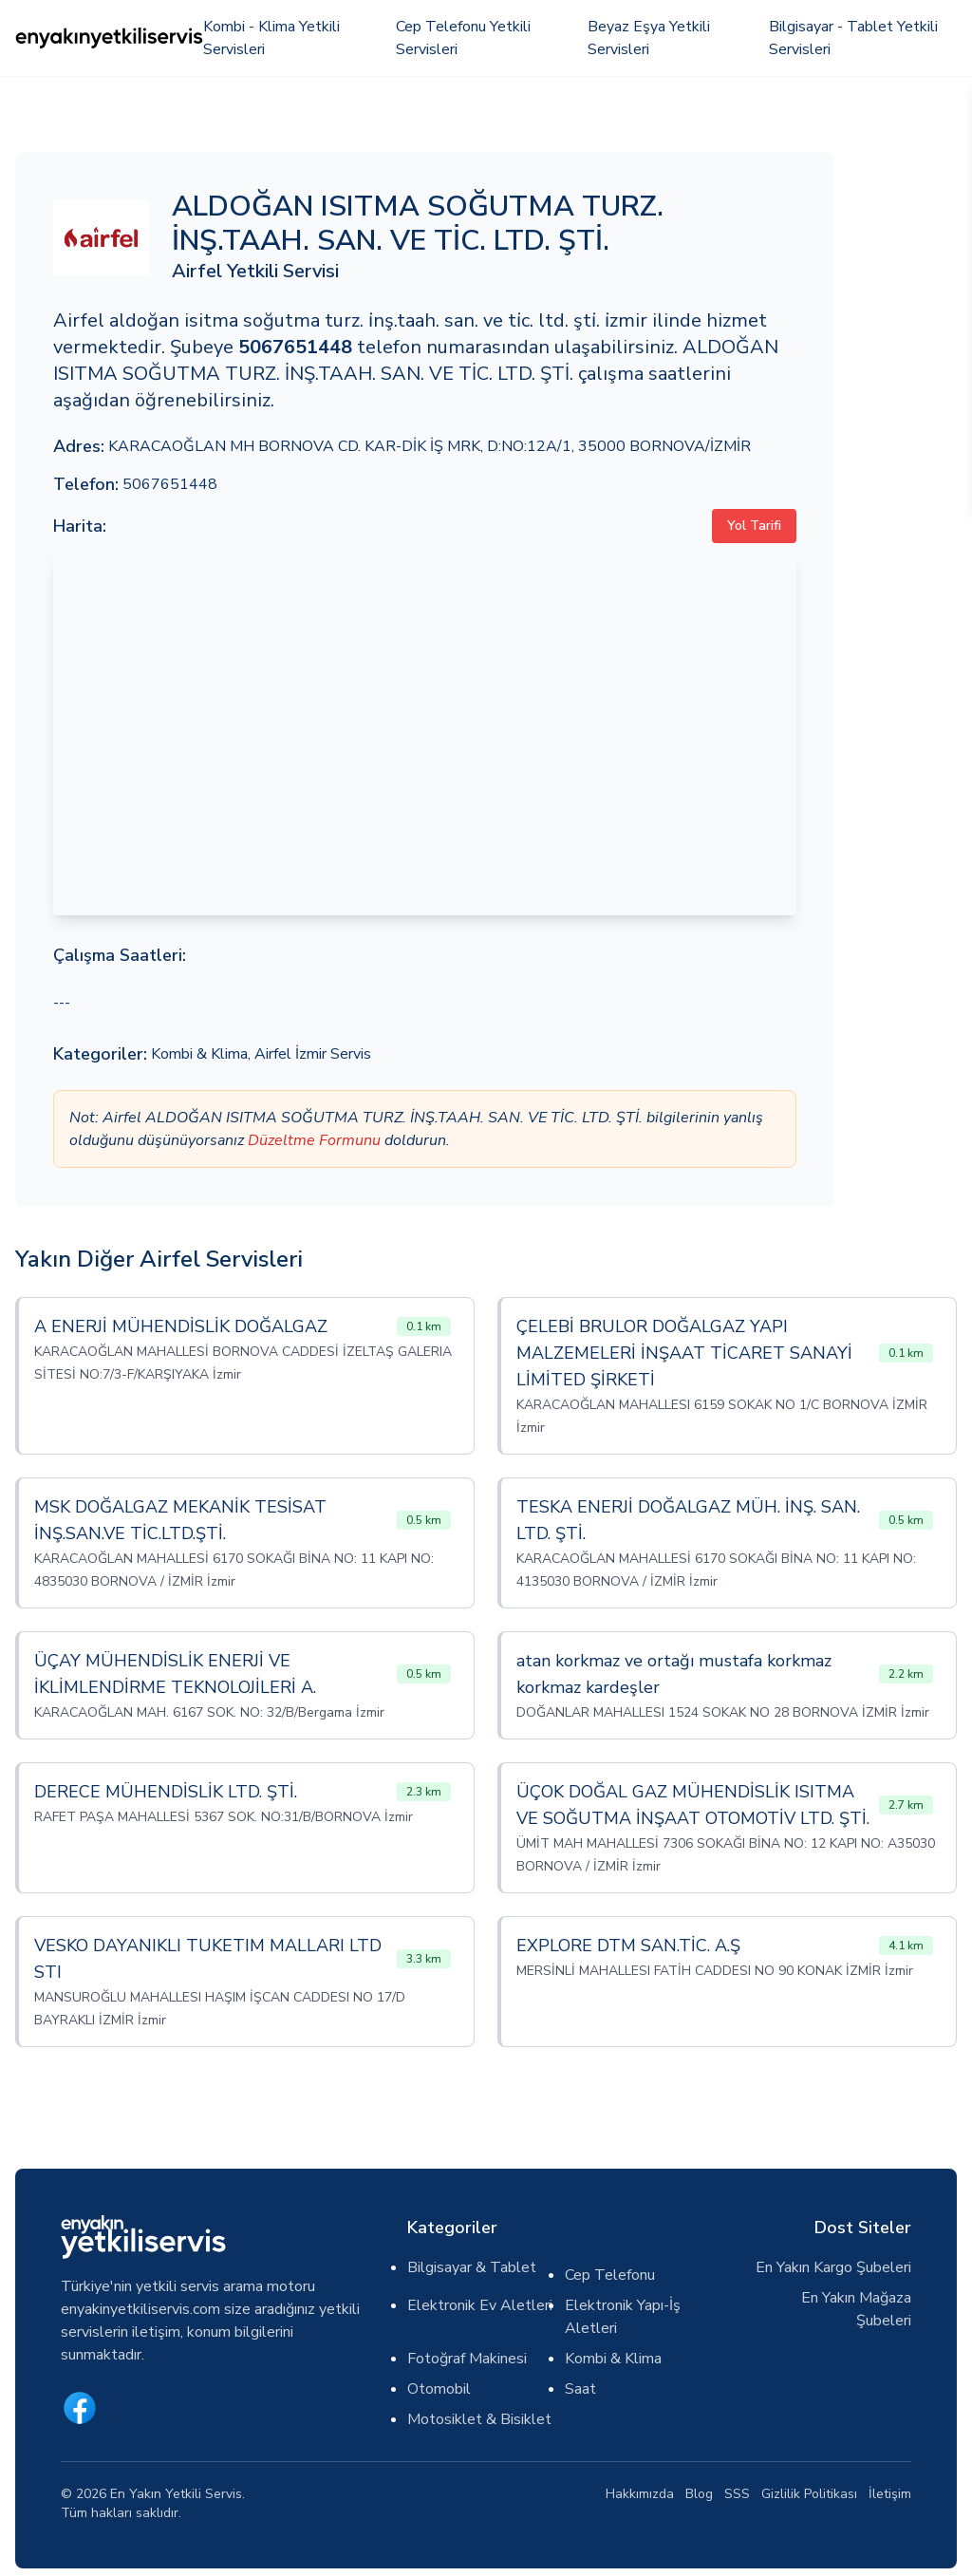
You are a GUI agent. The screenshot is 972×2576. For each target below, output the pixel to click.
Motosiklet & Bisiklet (479, 2419)
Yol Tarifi (754, 526)
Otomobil (439, 2389)
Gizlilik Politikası (809, 2494)
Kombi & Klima (199, 1054)
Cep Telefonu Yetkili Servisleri (463, 38)
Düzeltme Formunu (314, 1140)
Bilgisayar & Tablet (471, 2267)
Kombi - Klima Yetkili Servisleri (271, 38)
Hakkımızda (640, 2494)
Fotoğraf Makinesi (467, 2358)
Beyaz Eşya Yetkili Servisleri (649, 38)
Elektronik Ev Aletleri (479, 2305)
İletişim (890, 2494)
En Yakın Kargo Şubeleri (833, 2267)
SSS (737, 2494)
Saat (580, 2389)
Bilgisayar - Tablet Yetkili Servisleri (853, 38)
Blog (699, 2494)
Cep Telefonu (610, 2275)
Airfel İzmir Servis (312, 1054)
